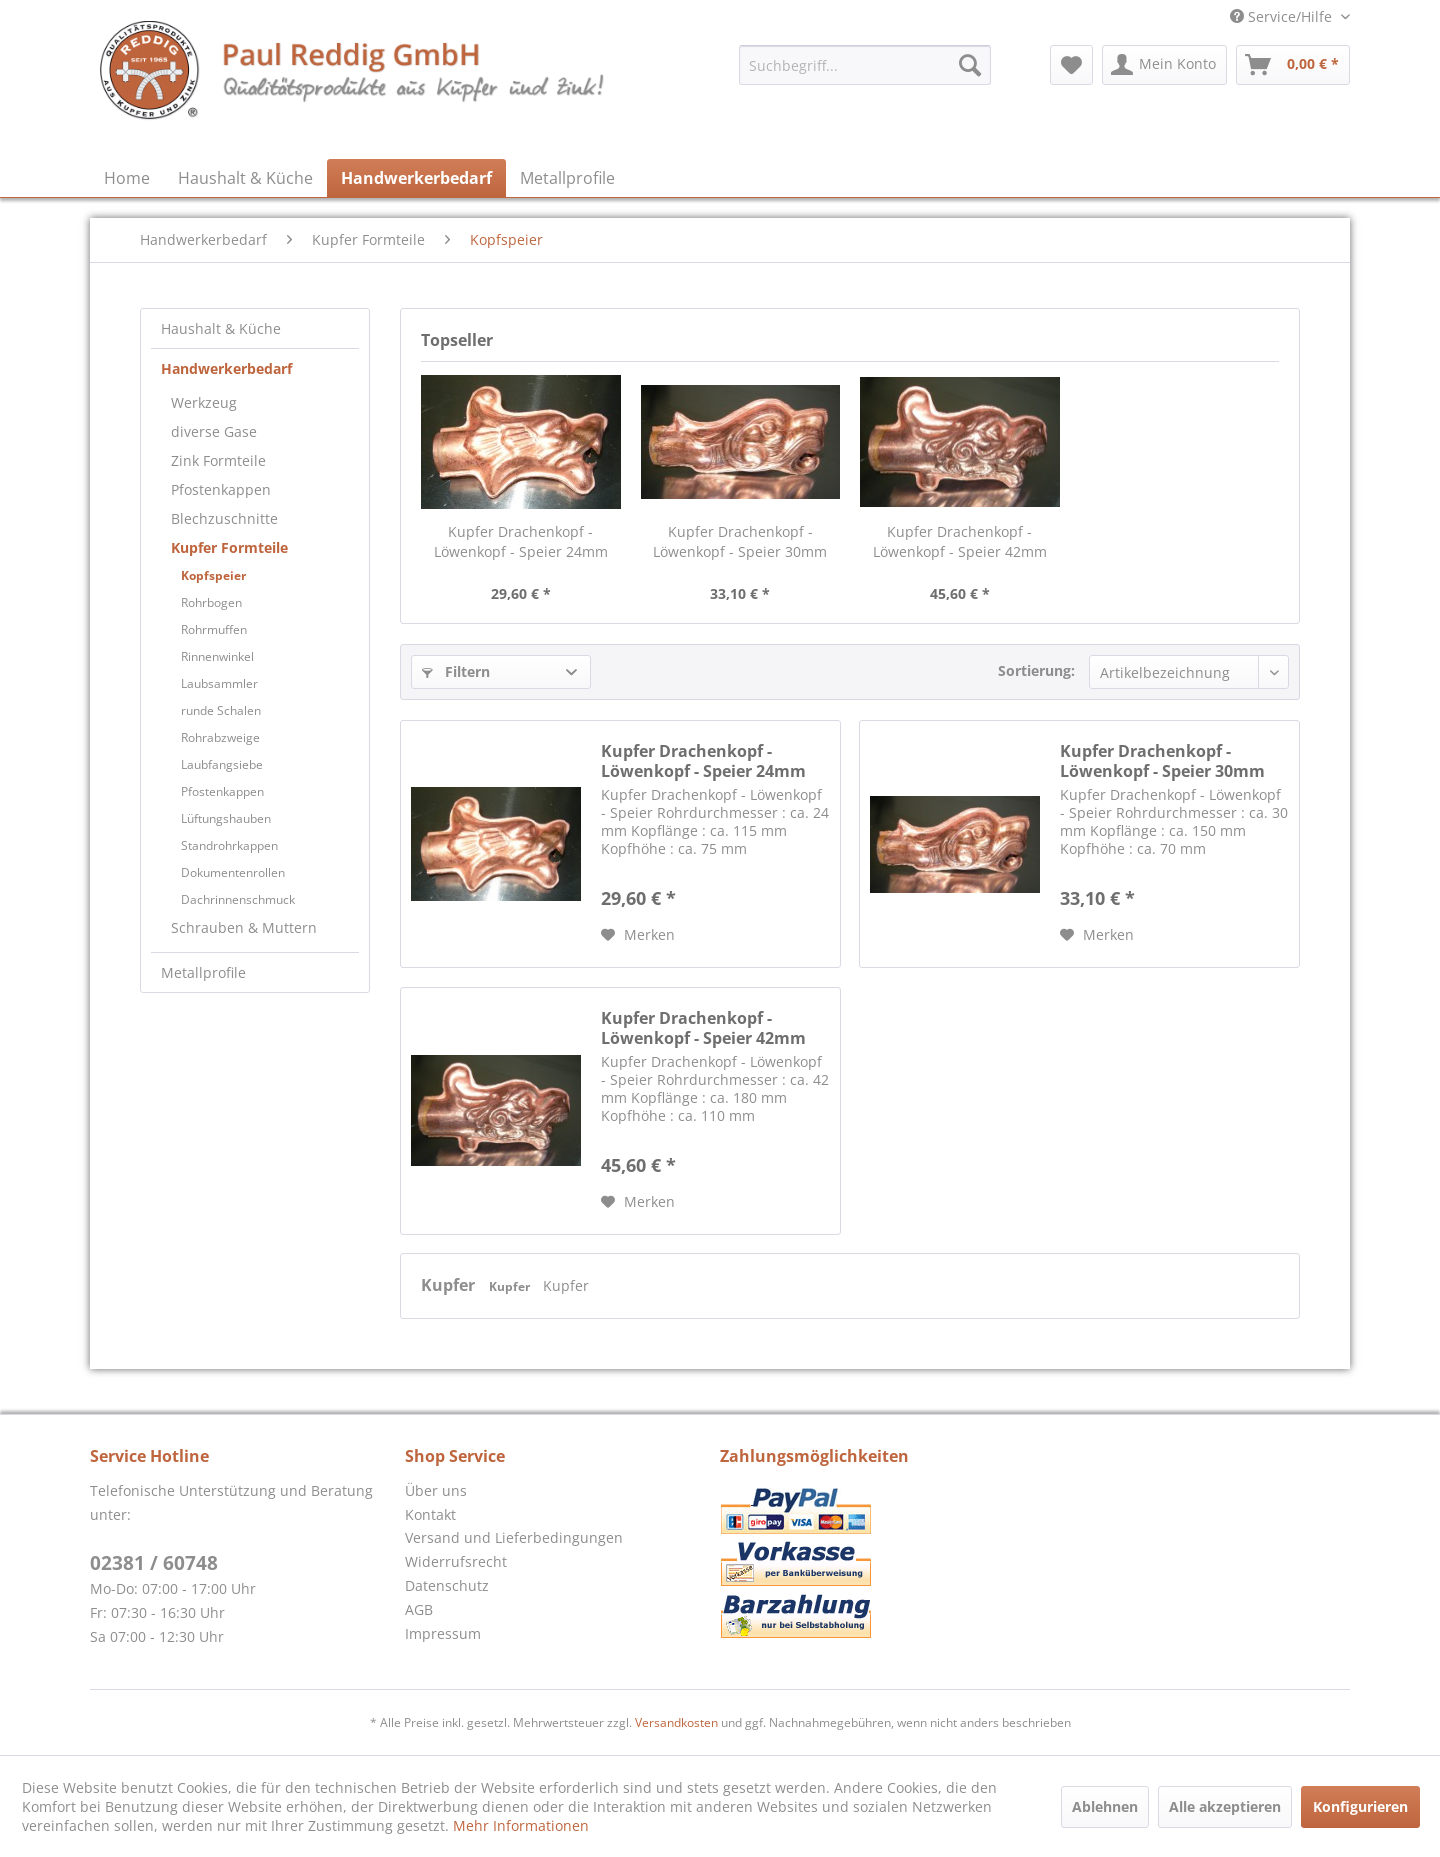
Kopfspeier (213, 575)
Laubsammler (219, 683)
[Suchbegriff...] (865, 65)
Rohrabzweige (220, 737)
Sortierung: (1036, 670)
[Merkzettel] (1071, 65)
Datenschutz (447, 1585)
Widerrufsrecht (456, 1561)
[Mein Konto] (1164, 65)
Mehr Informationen (521, 1825)
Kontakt (430, 1514)
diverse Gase (214, 431)
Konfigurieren (1360, 1806)
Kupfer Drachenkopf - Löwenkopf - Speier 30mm (740, 541)
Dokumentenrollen (233, 872)
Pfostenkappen (221, 489)
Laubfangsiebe (222, 764)
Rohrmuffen (214, 629)
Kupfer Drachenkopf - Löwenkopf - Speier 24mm (521, 541)
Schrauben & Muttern (244, 927)
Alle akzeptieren (1225, 1806)
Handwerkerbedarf (226, 368)
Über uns (436, 1490)
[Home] (127, 178)
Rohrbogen (211, 602)
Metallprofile (203, 972)
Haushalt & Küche (221, 328)
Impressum (443, 1633)
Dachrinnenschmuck (238, 899)
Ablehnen (1105, 1806)
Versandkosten (676, 1722)
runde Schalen (221, 710)
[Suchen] (970, 65)
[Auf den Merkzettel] (638, 935)
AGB (419, 1609)
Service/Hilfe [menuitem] (1283, 16)
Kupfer (450, 1285)
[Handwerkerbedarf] (416, 178)
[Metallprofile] (567, 178)
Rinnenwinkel (217, 656)
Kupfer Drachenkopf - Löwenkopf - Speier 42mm (960, 541)
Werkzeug (204, 402)
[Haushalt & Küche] (245, 178)
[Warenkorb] (1293, 65)
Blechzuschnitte (224, 518)
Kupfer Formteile (229, 547)
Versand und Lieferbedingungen (514, 1537)
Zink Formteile (218, 460)
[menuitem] (865, 65)
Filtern (456, 671)
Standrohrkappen (229, 845)
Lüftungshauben (226, 818)
